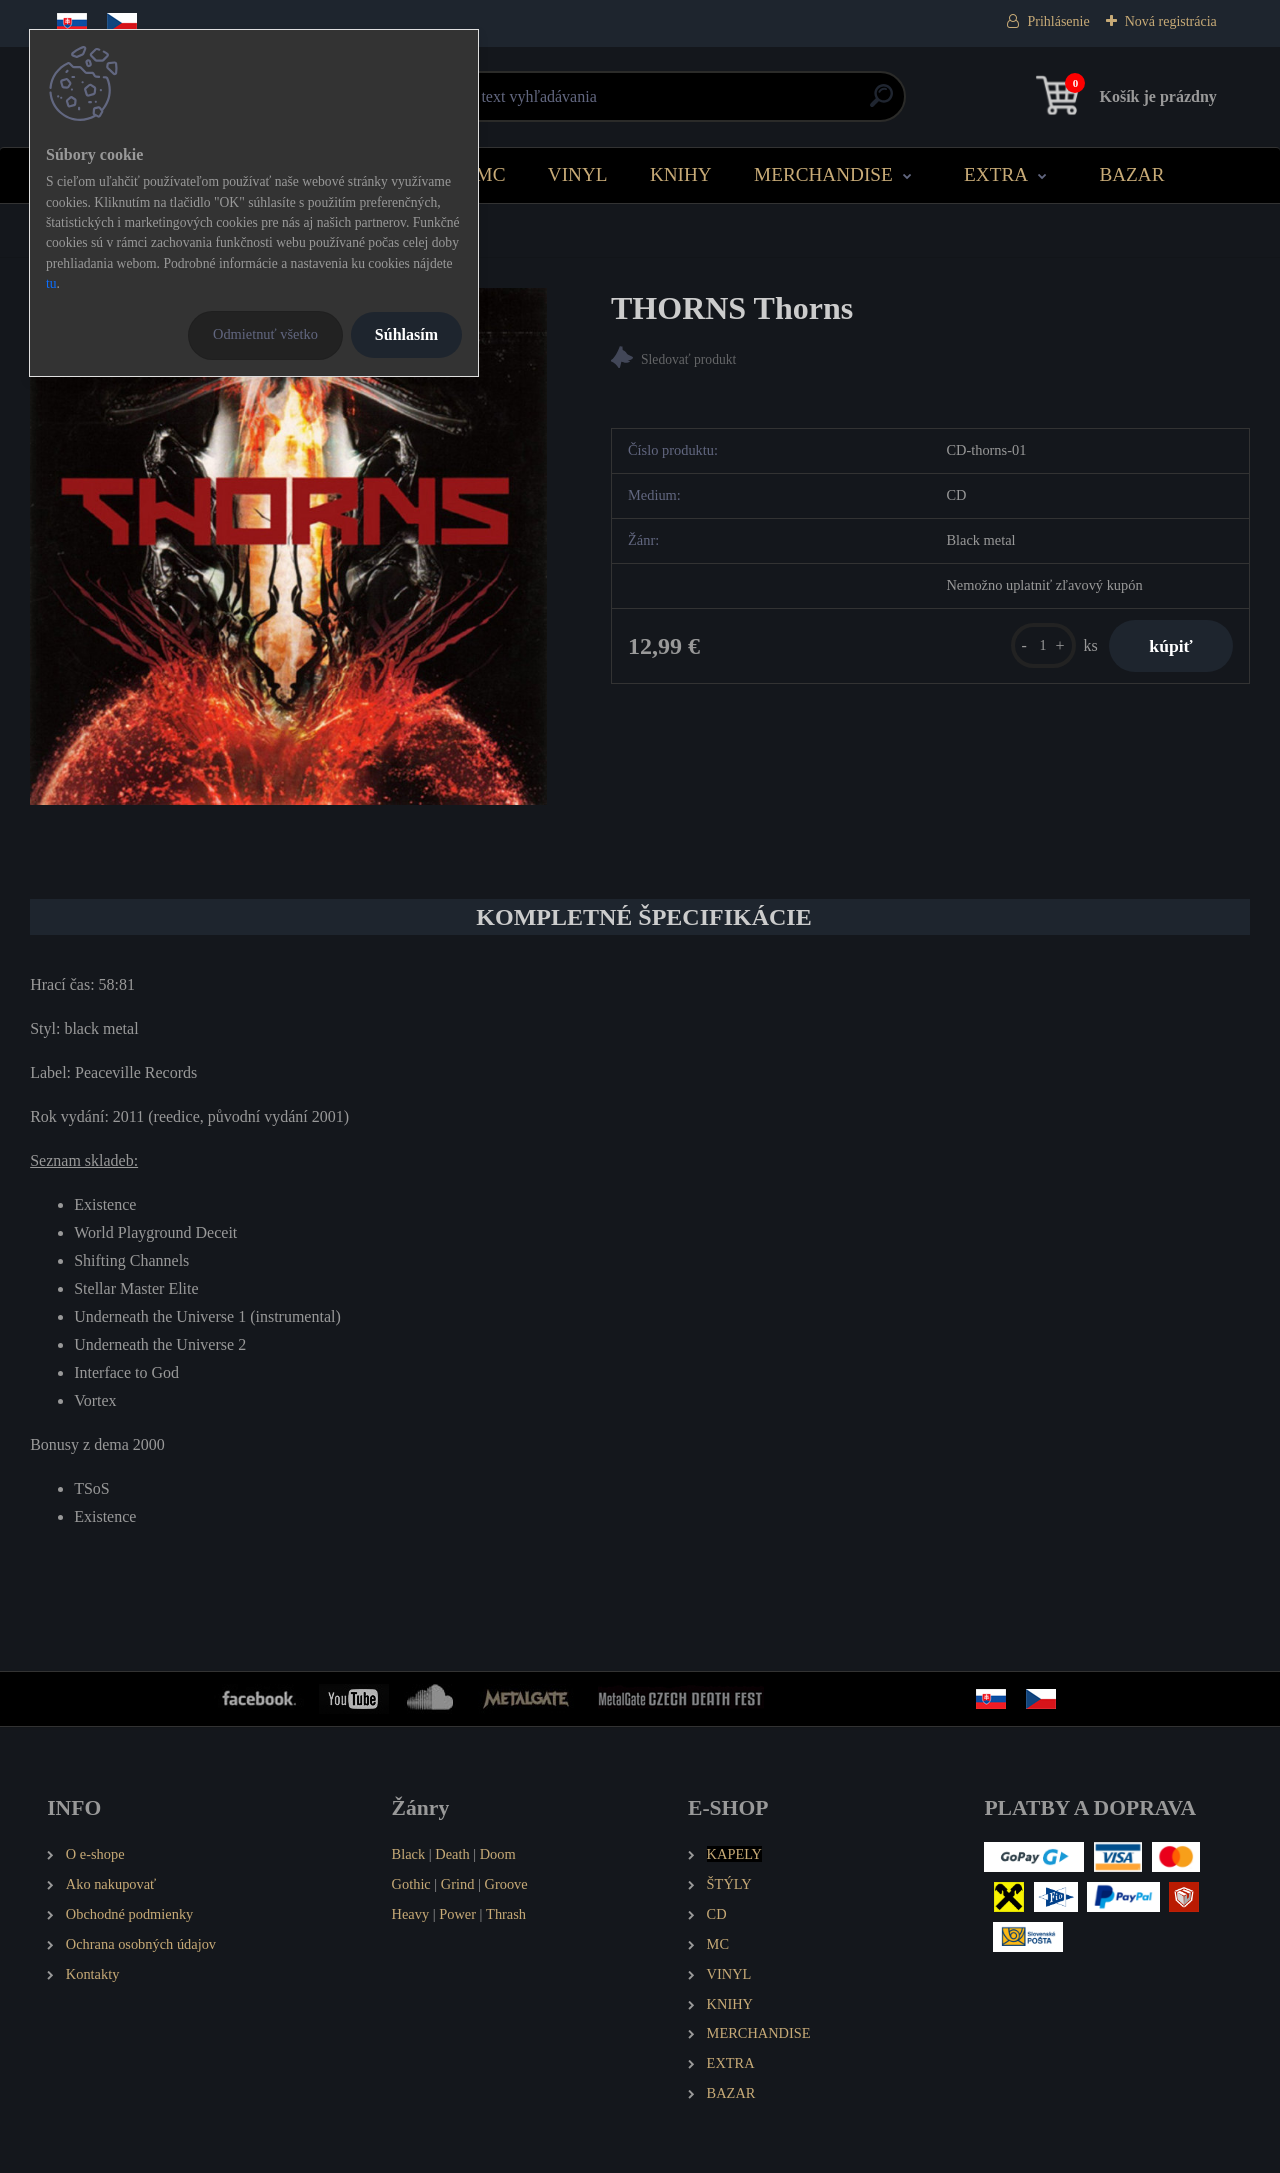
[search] (881, 103)
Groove (506, 1884)
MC (491, 174)
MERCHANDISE (823, 174)
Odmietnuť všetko (265, 334)
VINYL (578, 174)
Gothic (411, 1884)
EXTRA (996, 174)
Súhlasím (406, 334)
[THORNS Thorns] (288, 546)
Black (409, 1854)
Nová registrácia (1171, 21)
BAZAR (1131, 174)
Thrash (506, 1914)
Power (457, 1914)
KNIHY (681, 174)
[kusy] (1043, 645)
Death (452, 1854)
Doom (498, 1854)
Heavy (411, 1914)
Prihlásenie (1058, 21)
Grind (458, 1884)
